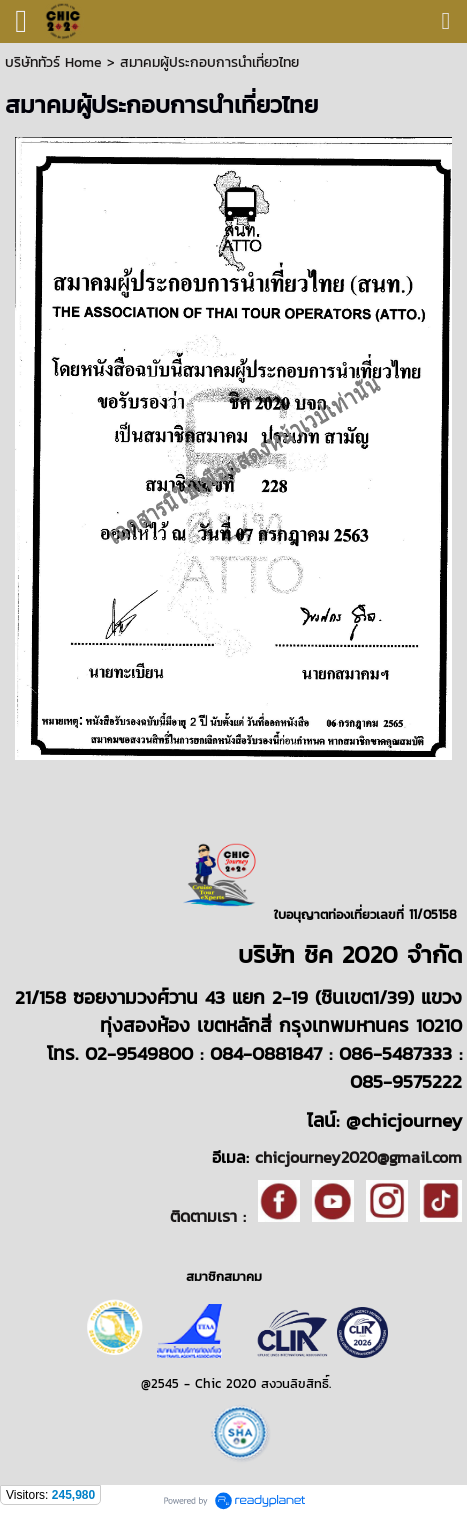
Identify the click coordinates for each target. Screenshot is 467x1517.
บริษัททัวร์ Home (53, 62)
